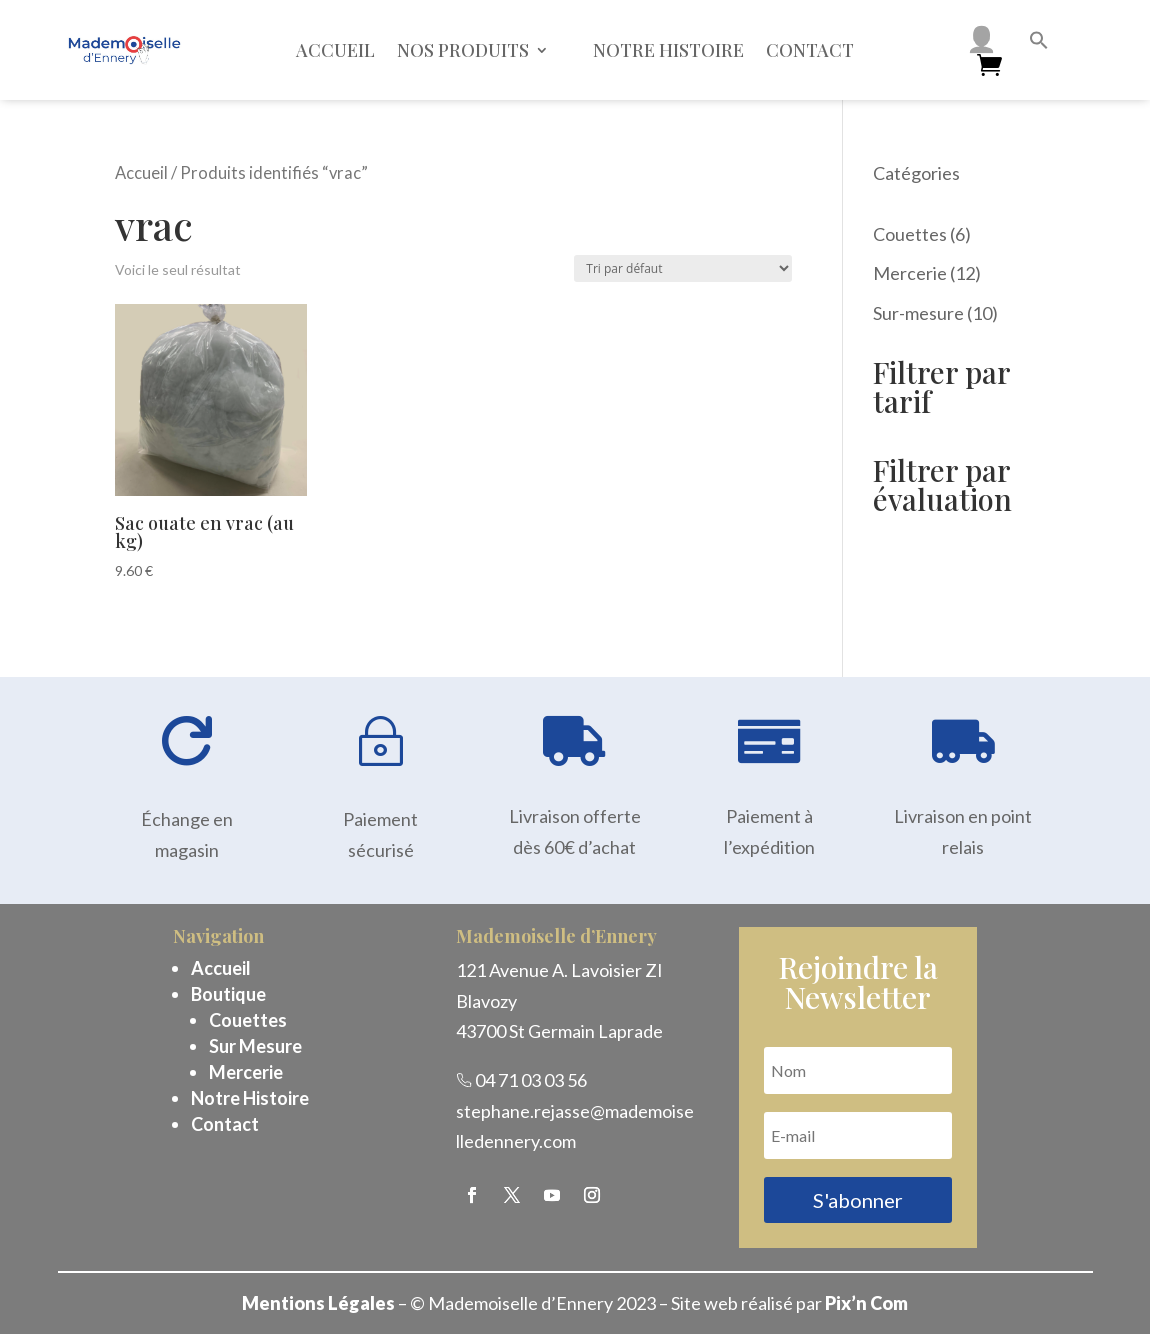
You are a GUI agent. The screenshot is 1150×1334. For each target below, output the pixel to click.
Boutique (228, 994)
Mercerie (246, 1072)
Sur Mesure (255, 1046)
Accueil (335, 50)
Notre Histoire (250, 1098)
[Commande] (683, 268)
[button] (1039, 43)
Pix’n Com (866, 1303)
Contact (810, 50)
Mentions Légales (318, 1303)
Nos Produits (463, 50)
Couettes (248, 1020)
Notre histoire (668, 50)
